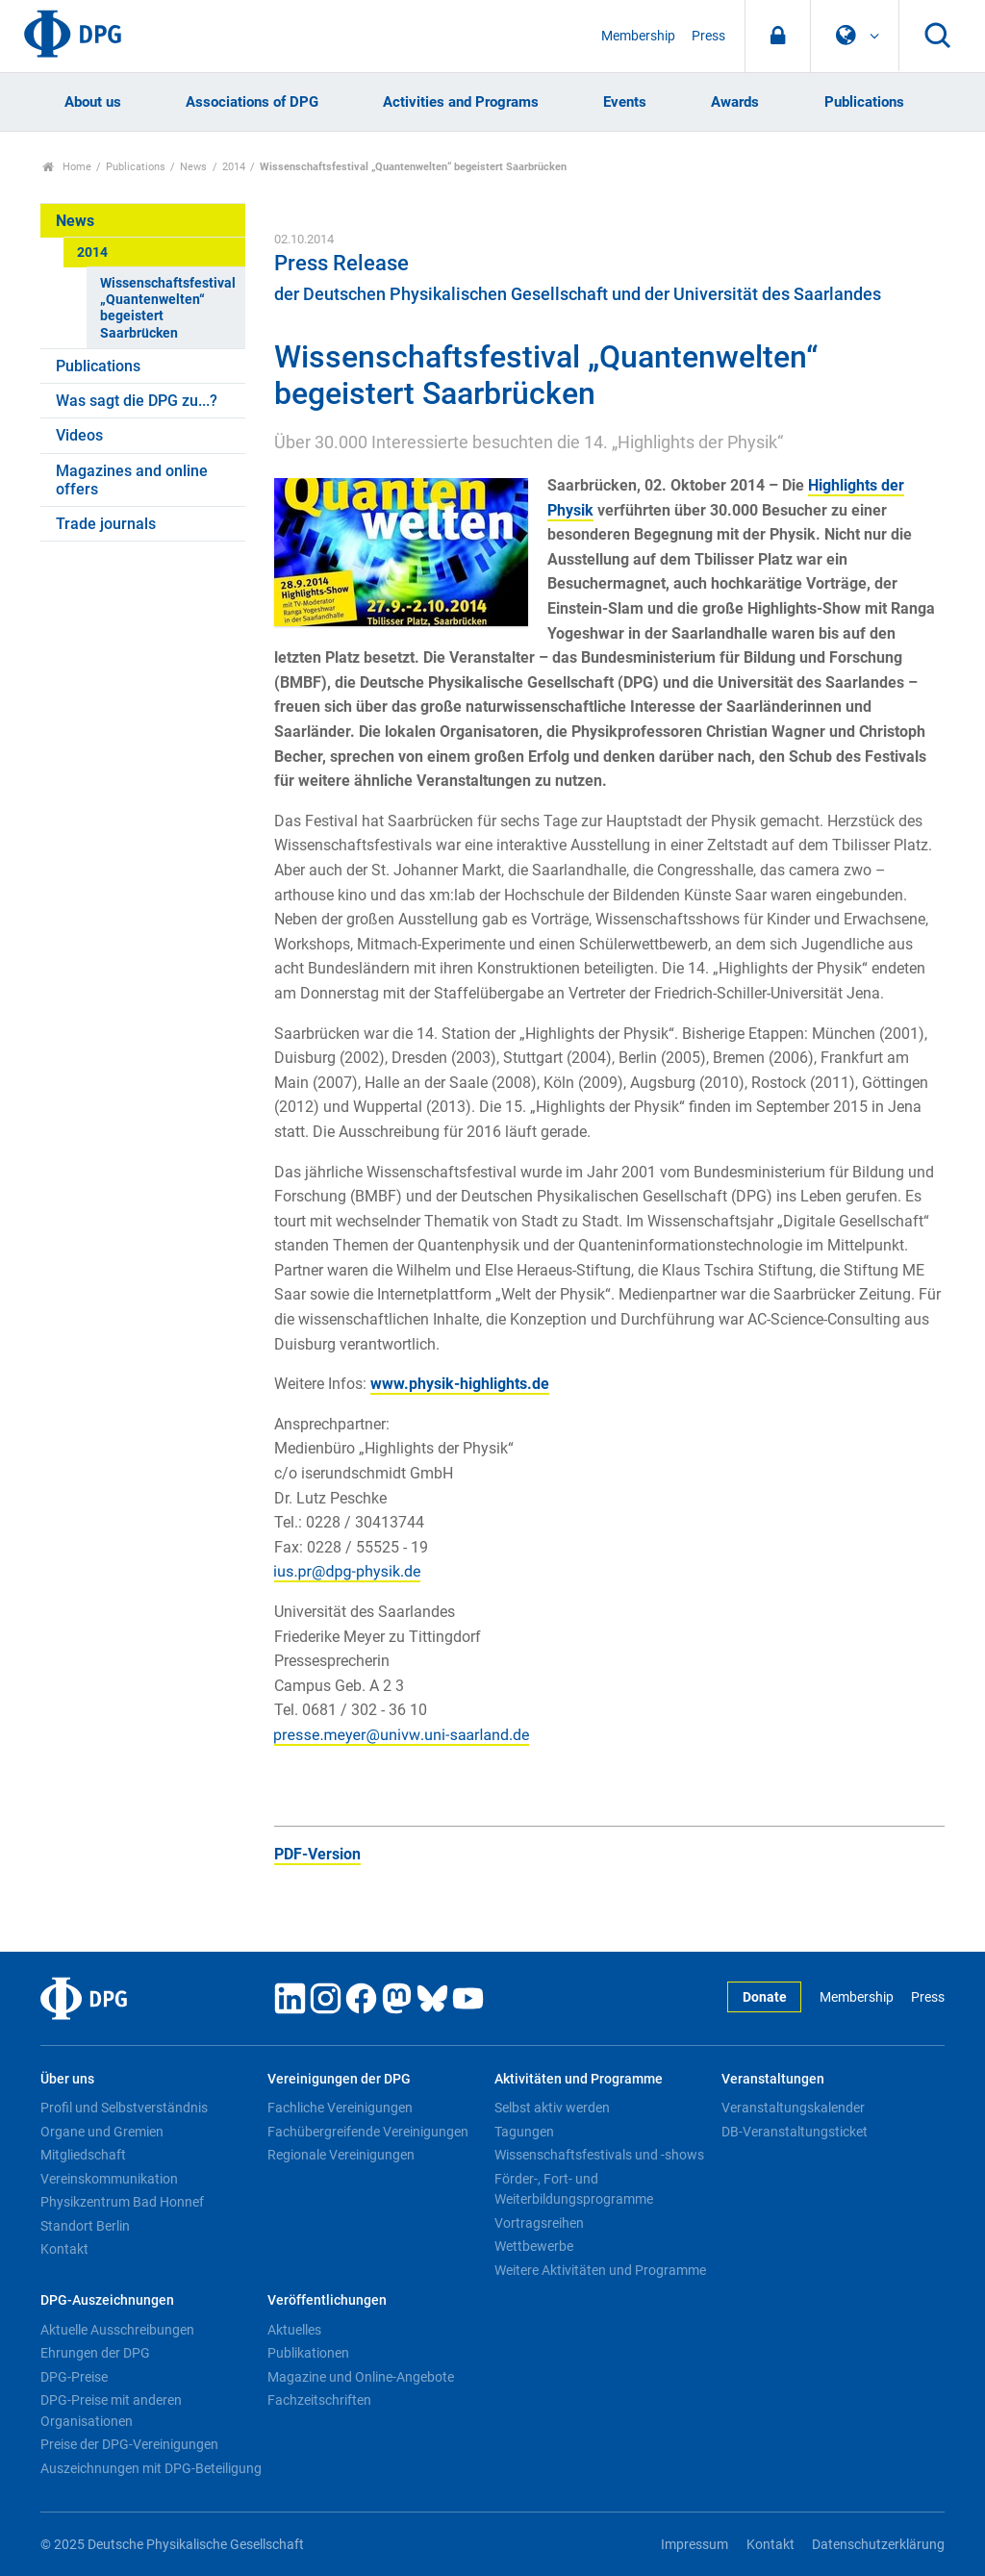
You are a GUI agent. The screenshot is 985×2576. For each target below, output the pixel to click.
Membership (638, 36)
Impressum (694, 2545)
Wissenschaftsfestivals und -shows (599, 2154)
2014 (233, 167)
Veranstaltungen (772, 2079)
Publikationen (308, 2353)
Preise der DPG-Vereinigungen (129, 2444)
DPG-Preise (74, 2377)
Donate (765, 1997)
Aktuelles (294, 2329)
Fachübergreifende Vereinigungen (367, 2131)
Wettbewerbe (533, 2246)
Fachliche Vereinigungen (340, 2107)
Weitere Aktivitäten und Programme (600, 2270)
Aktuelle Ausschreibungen (117, 2329)
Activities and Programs (461, 102)
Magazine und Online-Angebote (360, 2377)
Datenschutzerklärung (878, 2545)
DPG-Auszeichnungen (107, 2300)
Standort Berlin (85, 2226)
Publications (864, 102)
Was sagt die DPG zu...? (136, 400)
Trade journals (106, 524)
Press (708, 36)
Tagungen (524, 2131)
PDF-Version (317, 1854)
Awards (735, 102)
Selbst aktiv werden (552, 2107)
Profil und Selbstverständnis (124, 2107)
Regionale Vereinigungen (341, 2154)
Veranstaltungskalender (793, 2107)
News (193, 167)
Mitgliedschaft (83, 2154)
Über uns (67, 2079)
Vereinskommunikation (109, 2178)
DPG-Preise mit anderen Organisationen (111, 2410)
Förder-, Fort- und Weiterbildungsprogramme (573, 2189)
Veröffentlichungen (327, 2300)
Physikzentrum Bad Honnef (122, 2202)
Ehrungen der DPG (95, 2353)
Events (624, 102)
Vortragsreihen (539, 2223)
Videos (79, 435)
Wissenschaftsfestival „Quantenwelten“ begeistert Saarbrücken (168, 308)
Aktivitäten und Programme (578, 2079)
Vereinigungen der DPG (339, 2079)
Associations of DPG (252, 102)
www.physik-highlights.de (459, 1384)
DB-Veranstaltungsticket (794, 2131)
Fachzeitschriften (319, 2400)
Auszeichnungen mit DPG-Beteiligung (151, 2468)
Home (66, 167)
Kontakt (64, 2249)
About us (92, 102)
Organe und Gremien (102, 2131)
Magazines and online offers (132, 480)
